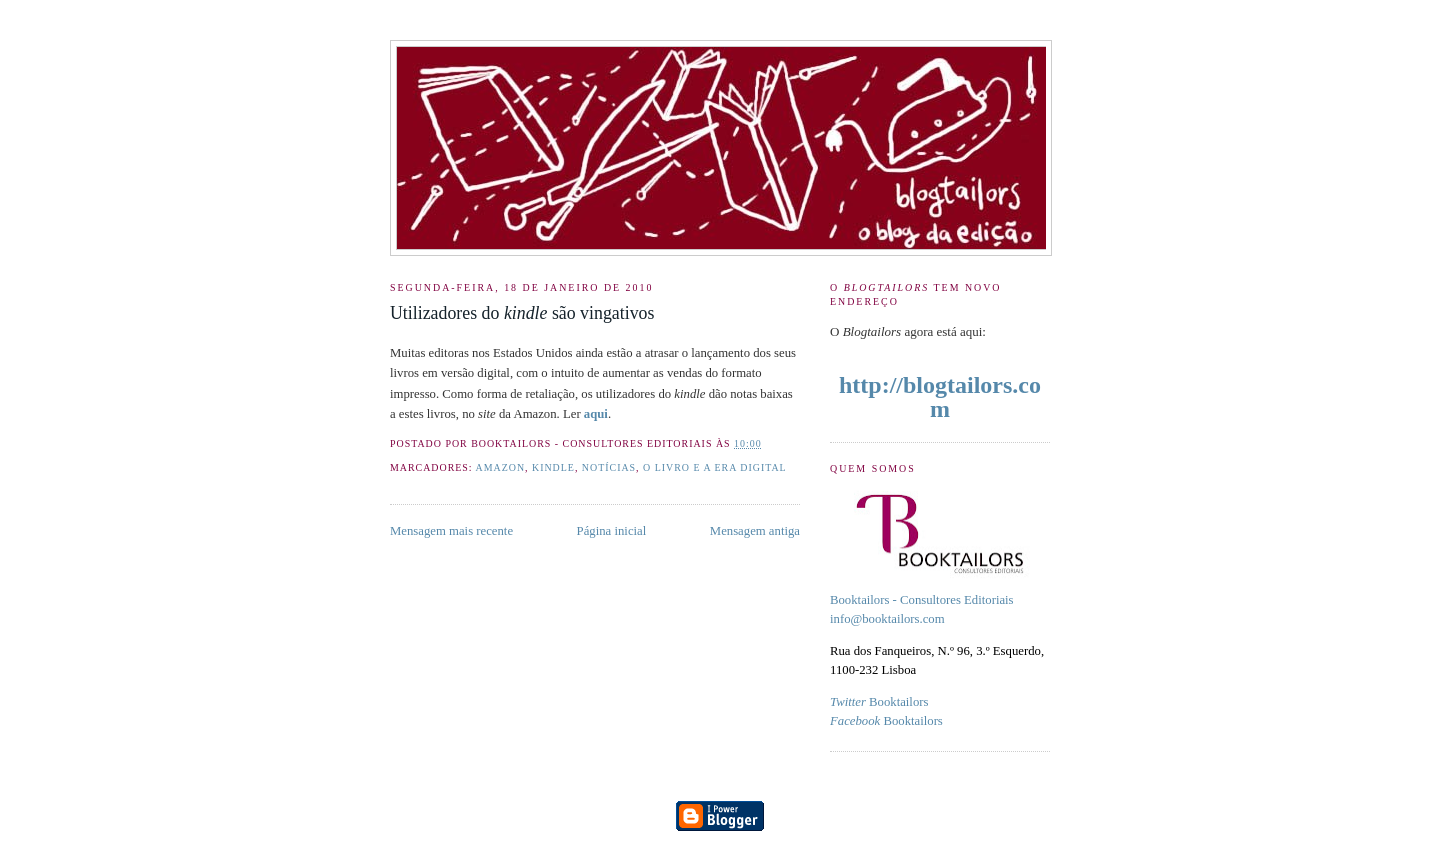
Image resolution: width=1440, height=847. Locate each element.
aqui (596, 414)
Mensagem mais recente (451, 531)
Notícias (609, 467)
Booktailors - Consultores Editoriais (922, 600)
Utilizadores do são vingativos (522, 313)
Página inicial (612, 531)
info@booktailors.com (887, 619)
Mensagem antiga (755, 531)
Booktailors (879, 702)
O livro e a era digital (715, 467)
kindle (553, 467)
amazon (501, 467)
